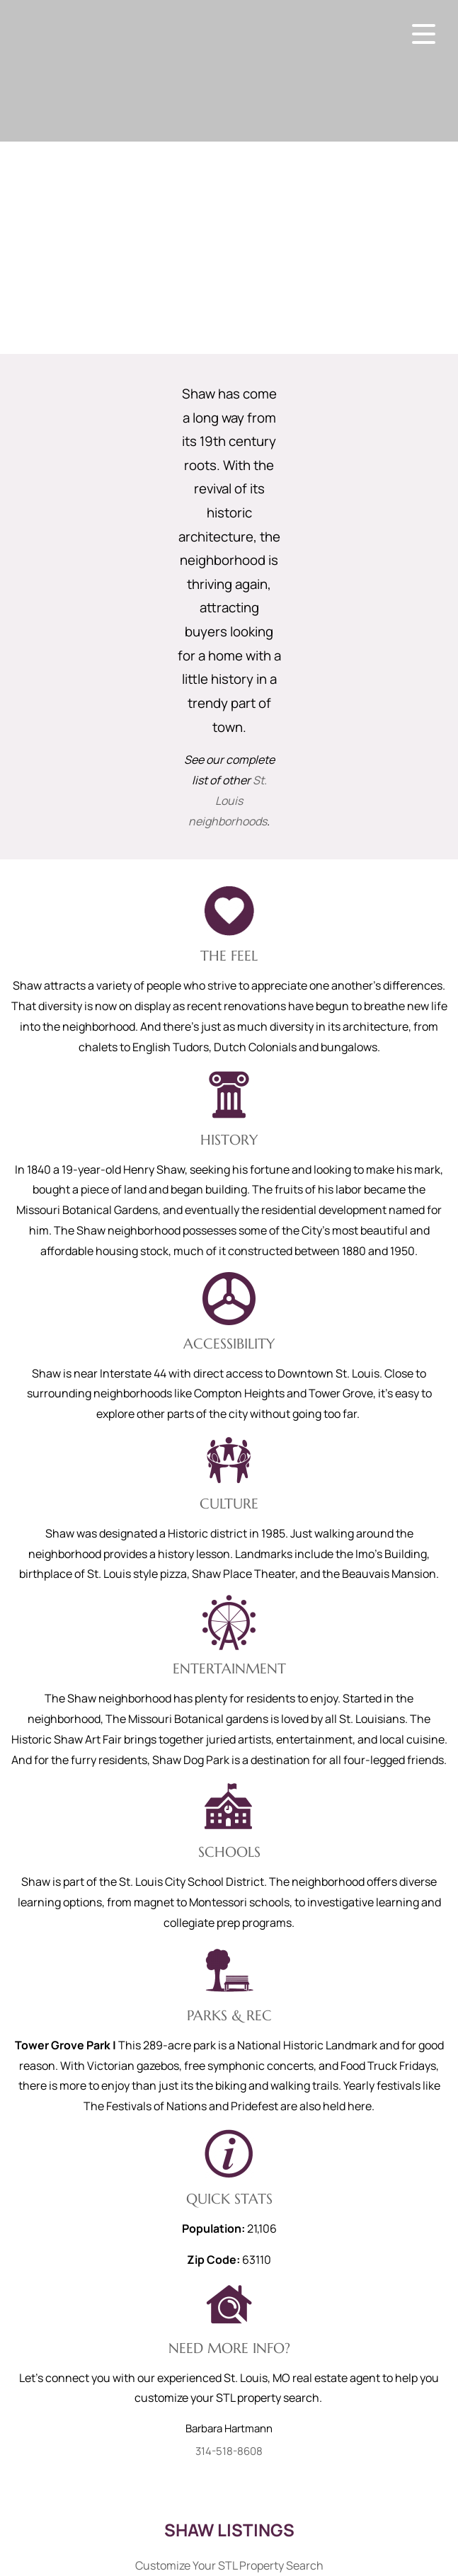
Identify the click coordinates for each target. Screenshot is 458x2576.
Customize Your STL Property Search (229, 2565)
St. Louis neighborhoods (227, 800)
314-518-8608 (229, 2451)
